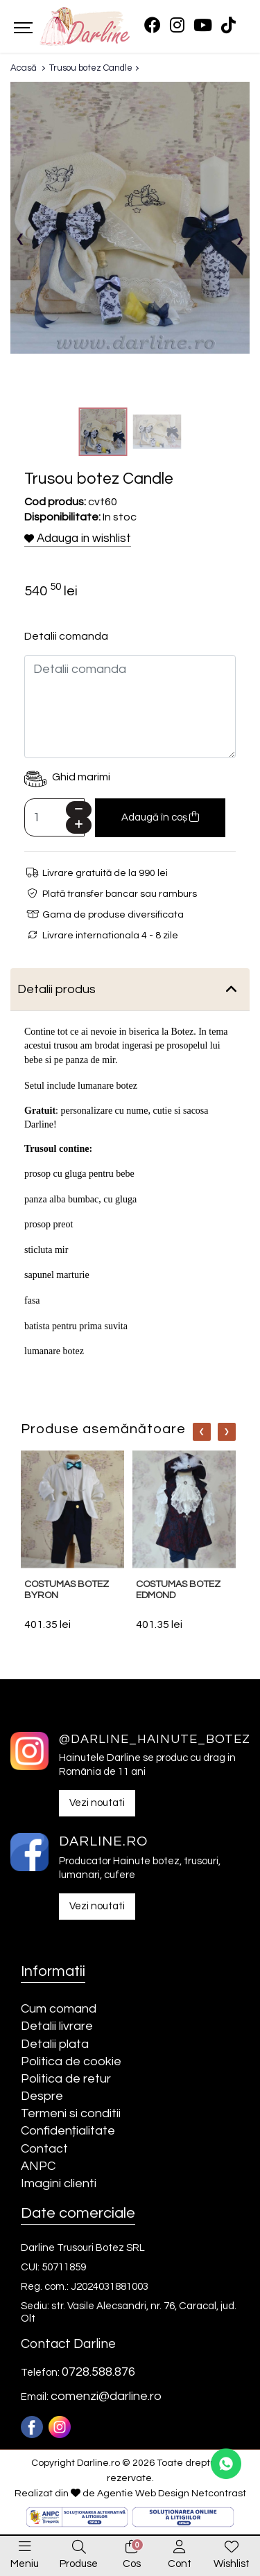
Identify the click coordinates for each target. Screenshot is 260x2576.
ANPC (38, 2166)
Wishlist (232, 2564)
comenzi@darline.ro (106, 2396)
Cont (179, 2564)
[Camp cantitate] (54, 817)
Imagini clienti (58, 2183)
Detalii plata (55, 2044)
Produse (79, 2564)
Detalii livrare (57, 2026)
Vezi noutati (97, 1803)
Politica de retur (66, 2078)
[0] (131, 2548)
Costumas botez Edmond (178, 1590)
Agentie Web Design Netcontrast (171, 2493)
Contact (44, 2148)
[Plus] (79, 825)
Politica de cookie (71, 2061)
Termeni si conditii (71, 2113)
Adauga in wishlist (77, 538)
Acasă (23, 68)
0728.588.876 (98, 2371)
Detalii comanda (66, 636)
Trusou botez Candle (90, 68)
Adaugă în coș (160, 817)
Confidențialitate (68, 2130)
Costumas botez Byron (66, 1590)
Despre (42, 2096)
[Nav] (202, 1432)
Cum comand (58, 2008)
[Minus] (79, 809)
